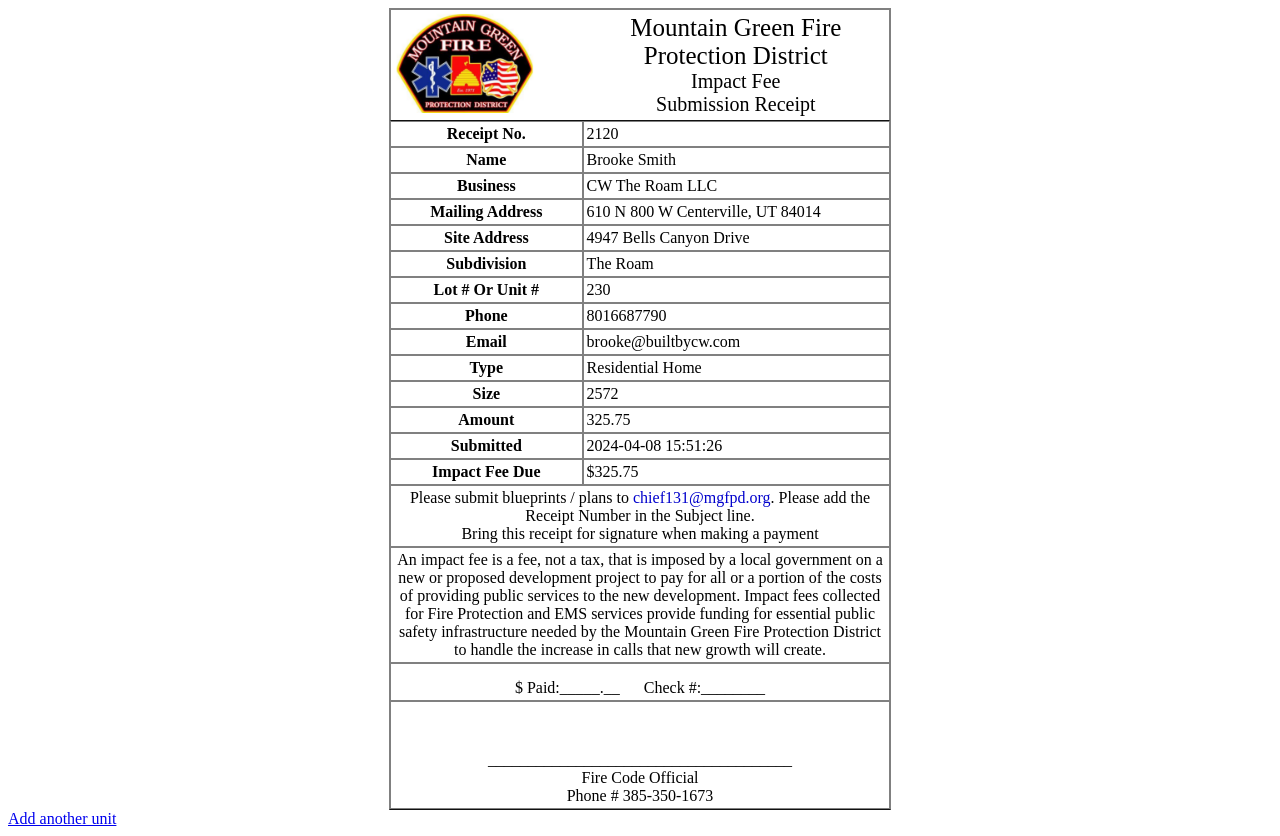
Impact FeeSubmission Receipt (735, 92)
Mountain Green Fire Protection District (735, 41)
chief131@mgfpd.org (702, 497)
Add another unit (62, 818)
